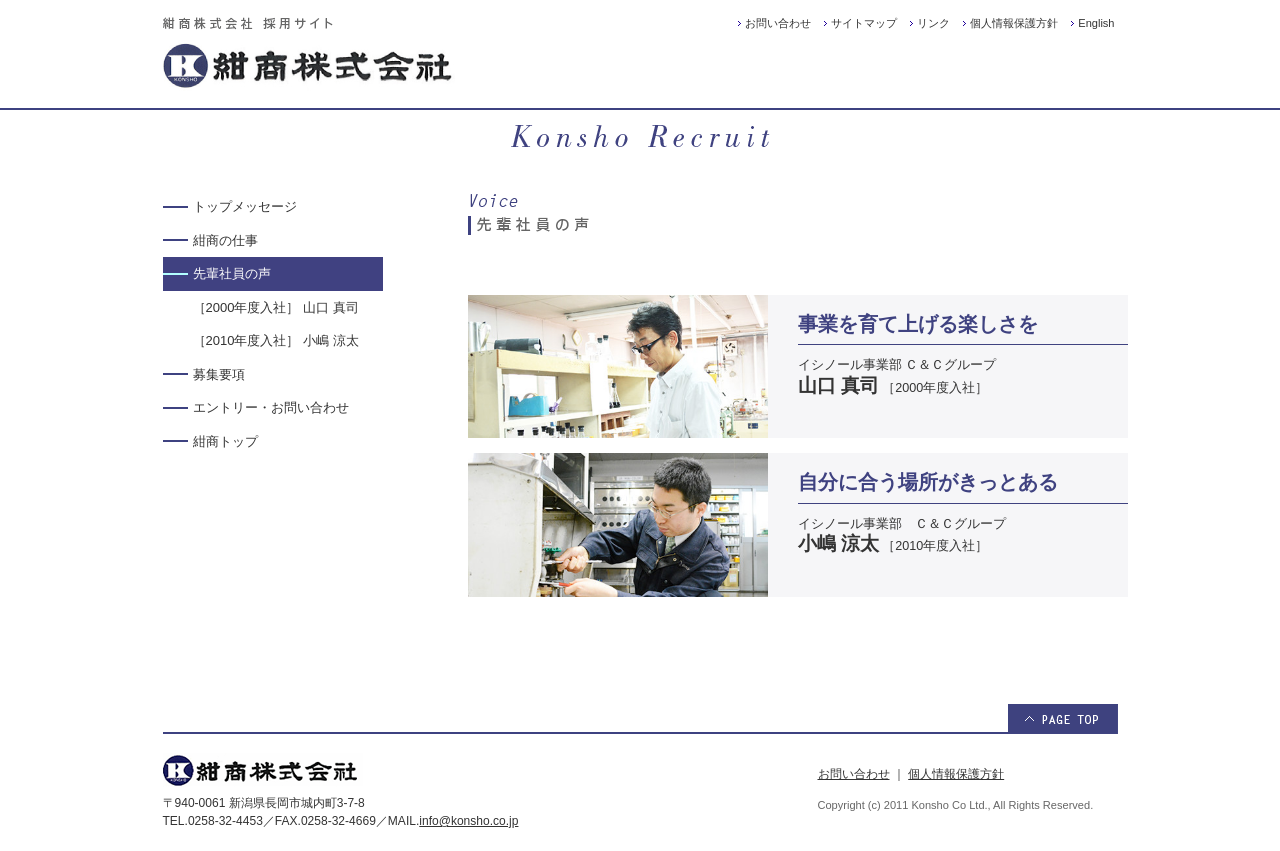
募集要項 (219, 374)
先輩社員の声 (232, 273)
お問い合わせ (778, 23)
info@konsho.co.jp (468, 821)
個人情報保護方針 (1014, 23)
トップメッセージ (245, 206)
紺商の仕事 (225, 240)
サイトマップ (864, 23)
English (1096, 23)
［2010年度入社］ (276, 340)
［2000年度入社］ (276, 307)
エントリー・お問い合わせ (271, 407)
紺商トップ (225, 441)
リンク (933, 23)
